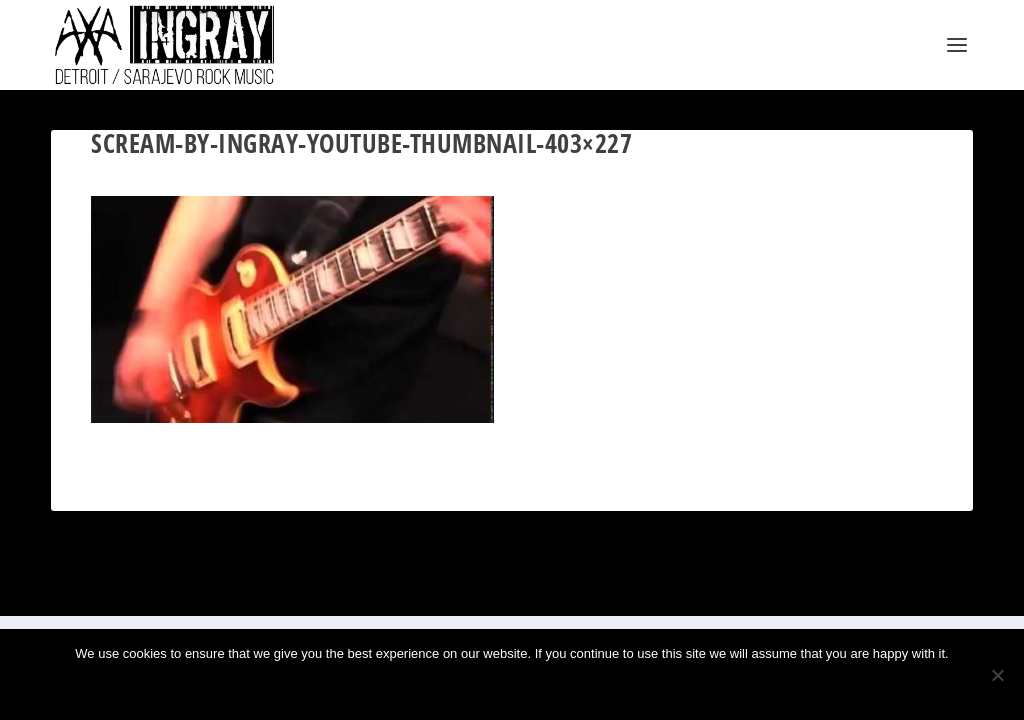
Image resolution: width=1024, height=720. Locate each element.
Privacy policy (543, 687)
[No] (997, 675)
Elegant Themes (147, 592)
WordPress (272, 592)
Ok (446, 687)
